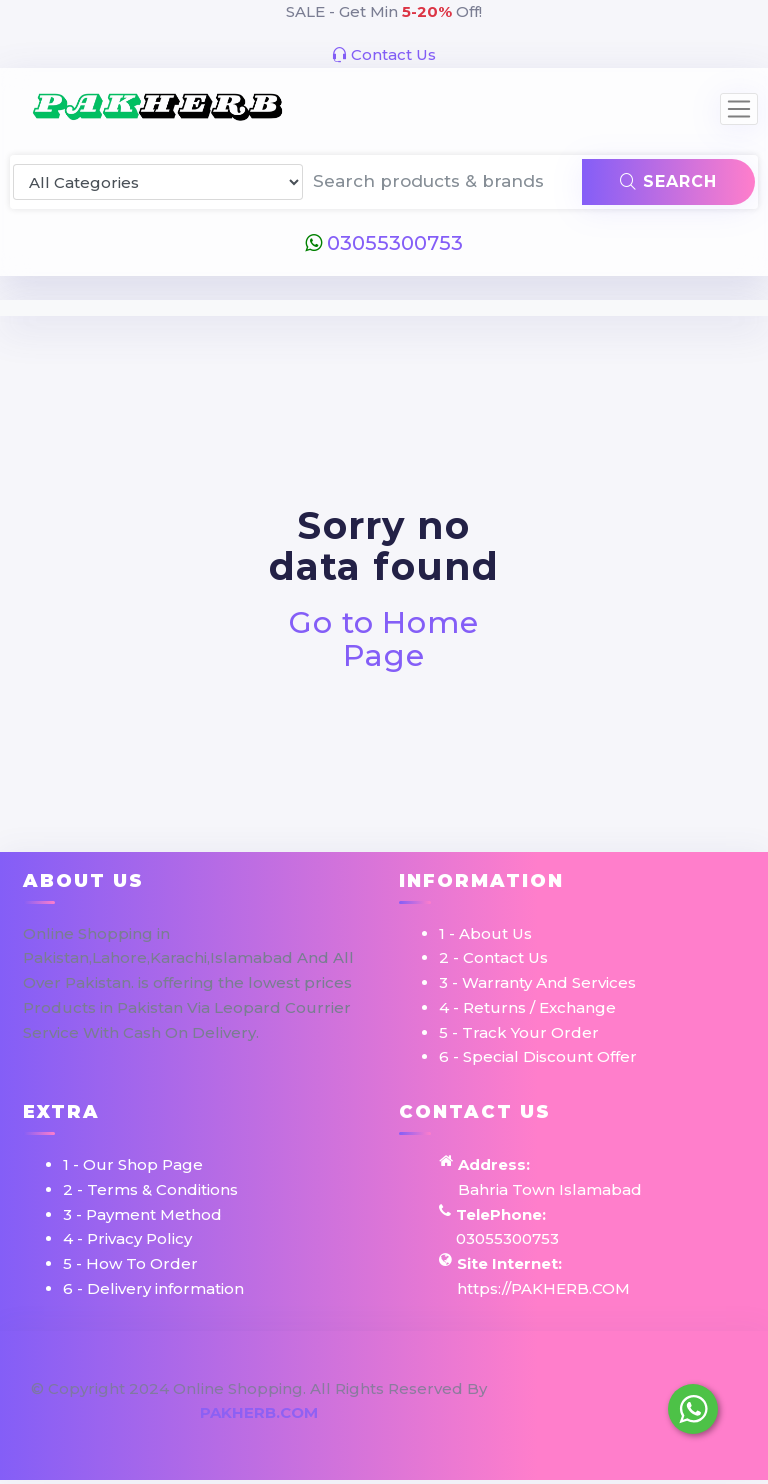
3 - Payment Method (142, 1214)
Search (668, 181)
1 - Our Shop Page (133, 1164)
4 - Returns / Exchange (527, 1007)
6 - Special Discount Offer (538, 1056)
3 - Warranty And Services (537, 982)
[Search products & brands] (443, 182)
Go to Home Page (384, 639)
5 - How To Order (130, 1263)
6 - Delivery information (153, 1288)
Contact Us (384, 54)
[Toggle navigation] (739, 109)
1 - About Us (485, 933)
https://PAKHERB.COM (543, 1288)
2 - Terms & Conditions (150, 1189)
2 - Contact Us (493, 957)
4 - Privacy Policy (127, 1238)
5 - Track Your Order (519, 1032)
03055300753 (384, 243)
